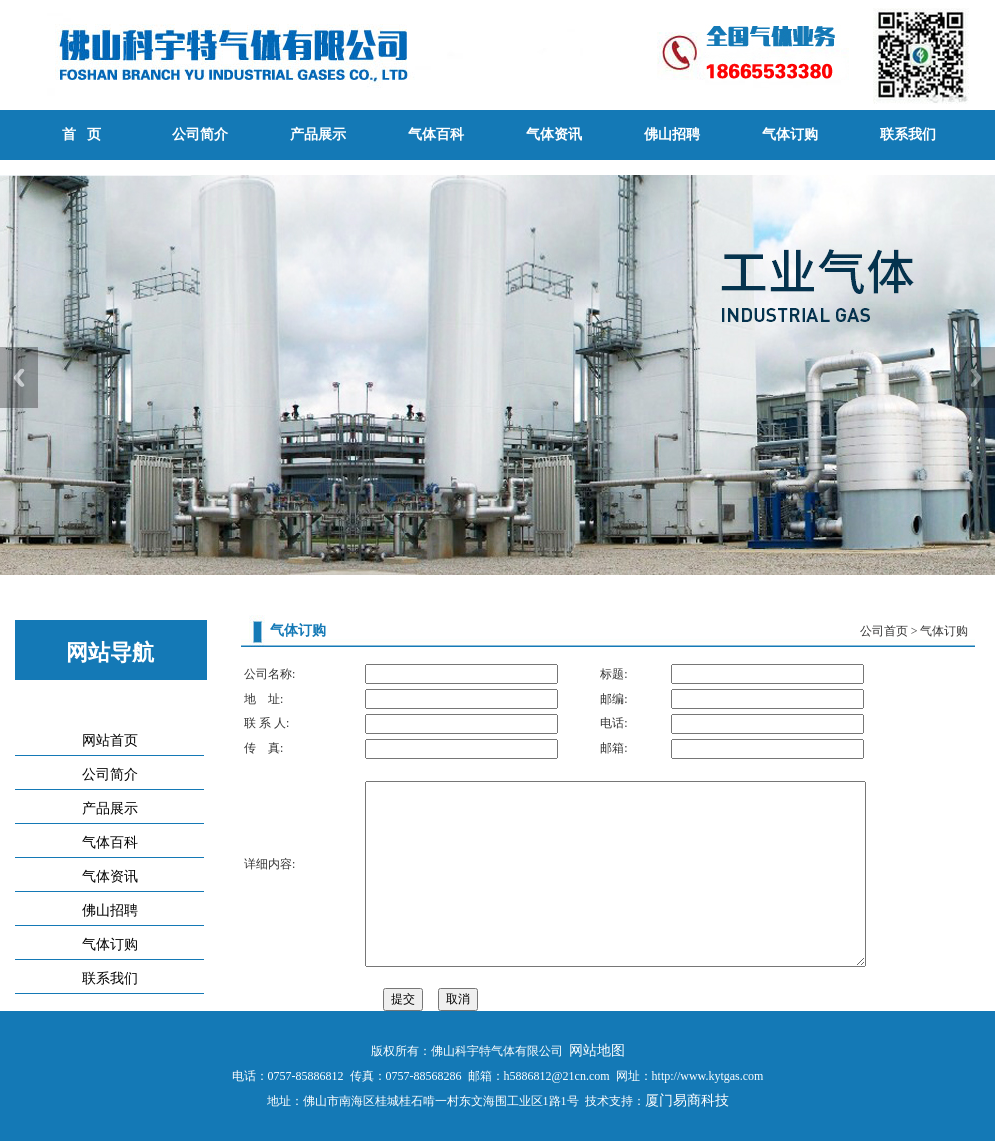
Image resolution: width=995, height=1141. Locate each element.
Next (976, 377)
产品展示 (318, 134)
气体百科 (436, 134)
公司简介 (200, 134)
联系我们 (908, 134)
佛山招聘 (672, 134)
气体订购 (790, 134)
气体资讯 (554, 134)
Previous (19, 377)
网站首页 (110, 740)
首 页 (81, 134)
